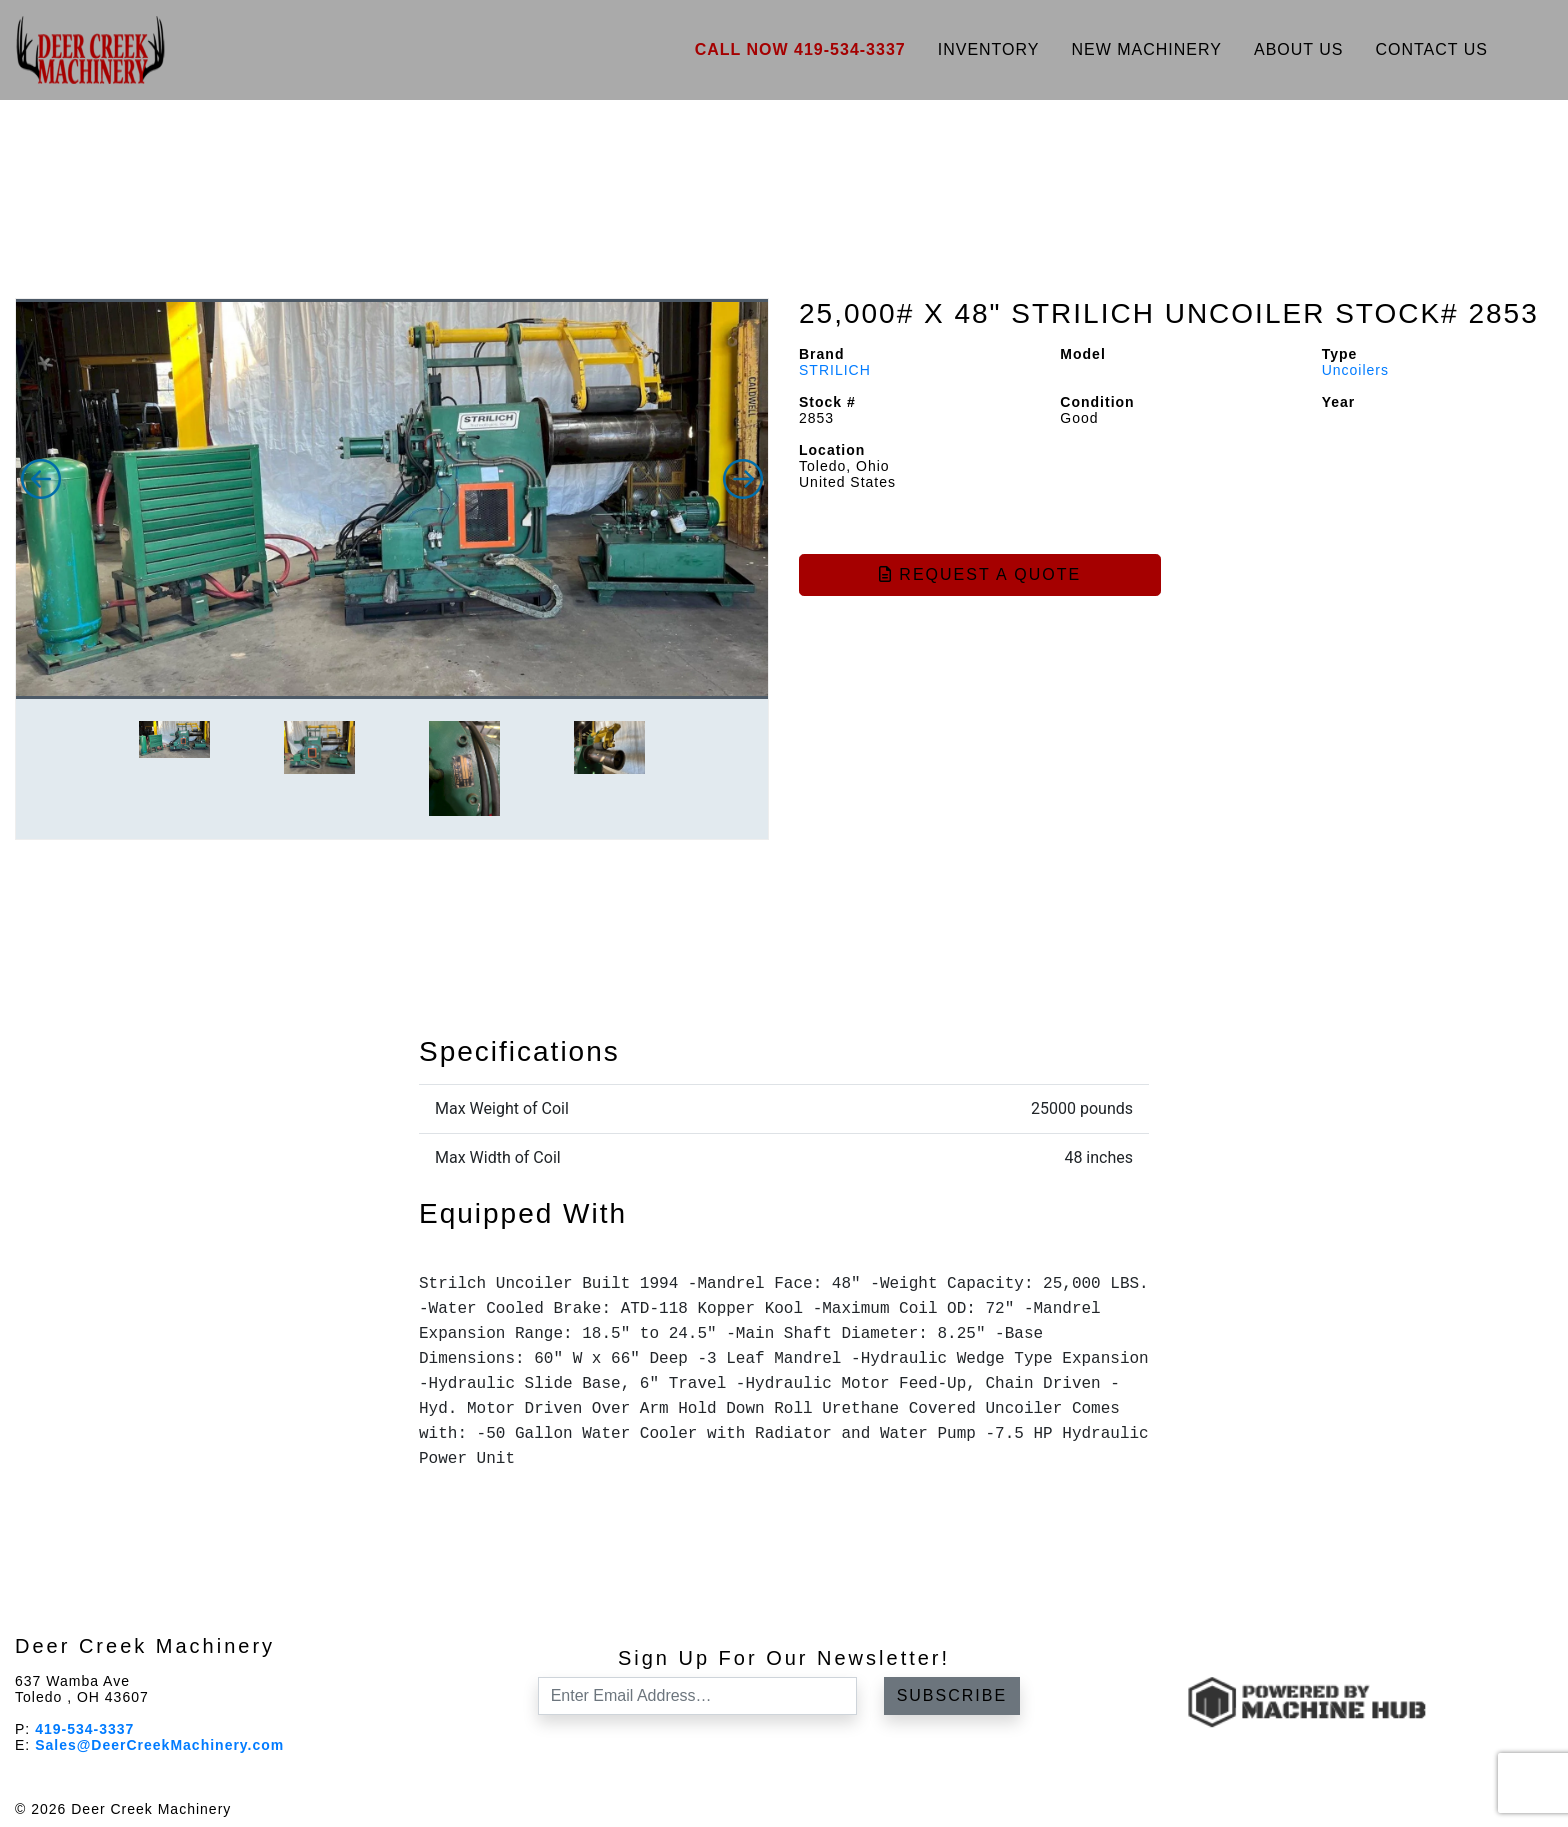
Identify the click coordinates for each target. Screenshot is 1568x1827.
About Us (1299, 49)
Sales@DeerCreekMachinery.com (159, 1745)
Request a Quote (980, 574)
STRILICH (835, 370)
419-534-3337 (84, 1729)
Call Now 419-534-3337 (800, 49)
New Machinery (1146, 49)
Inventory (989, 49)
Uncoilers (1355, 370)
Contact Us (1431, 49)
